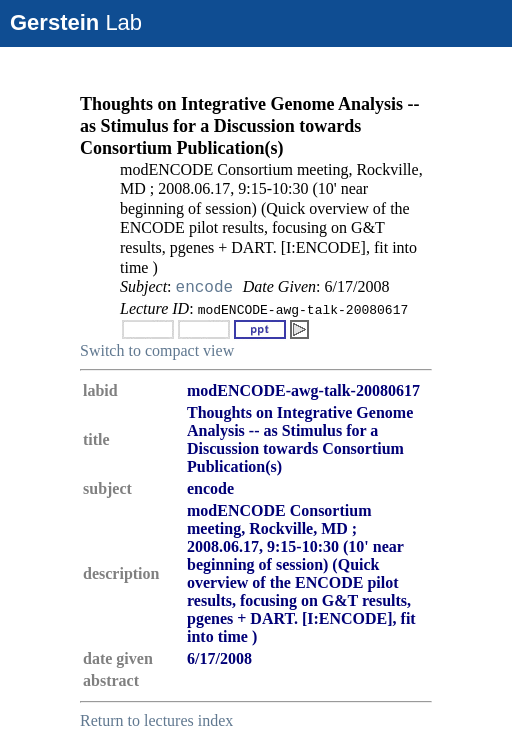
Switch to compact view (157, 350)
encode (205, 288)
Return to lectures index (156, 720)
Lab (76, 22)
